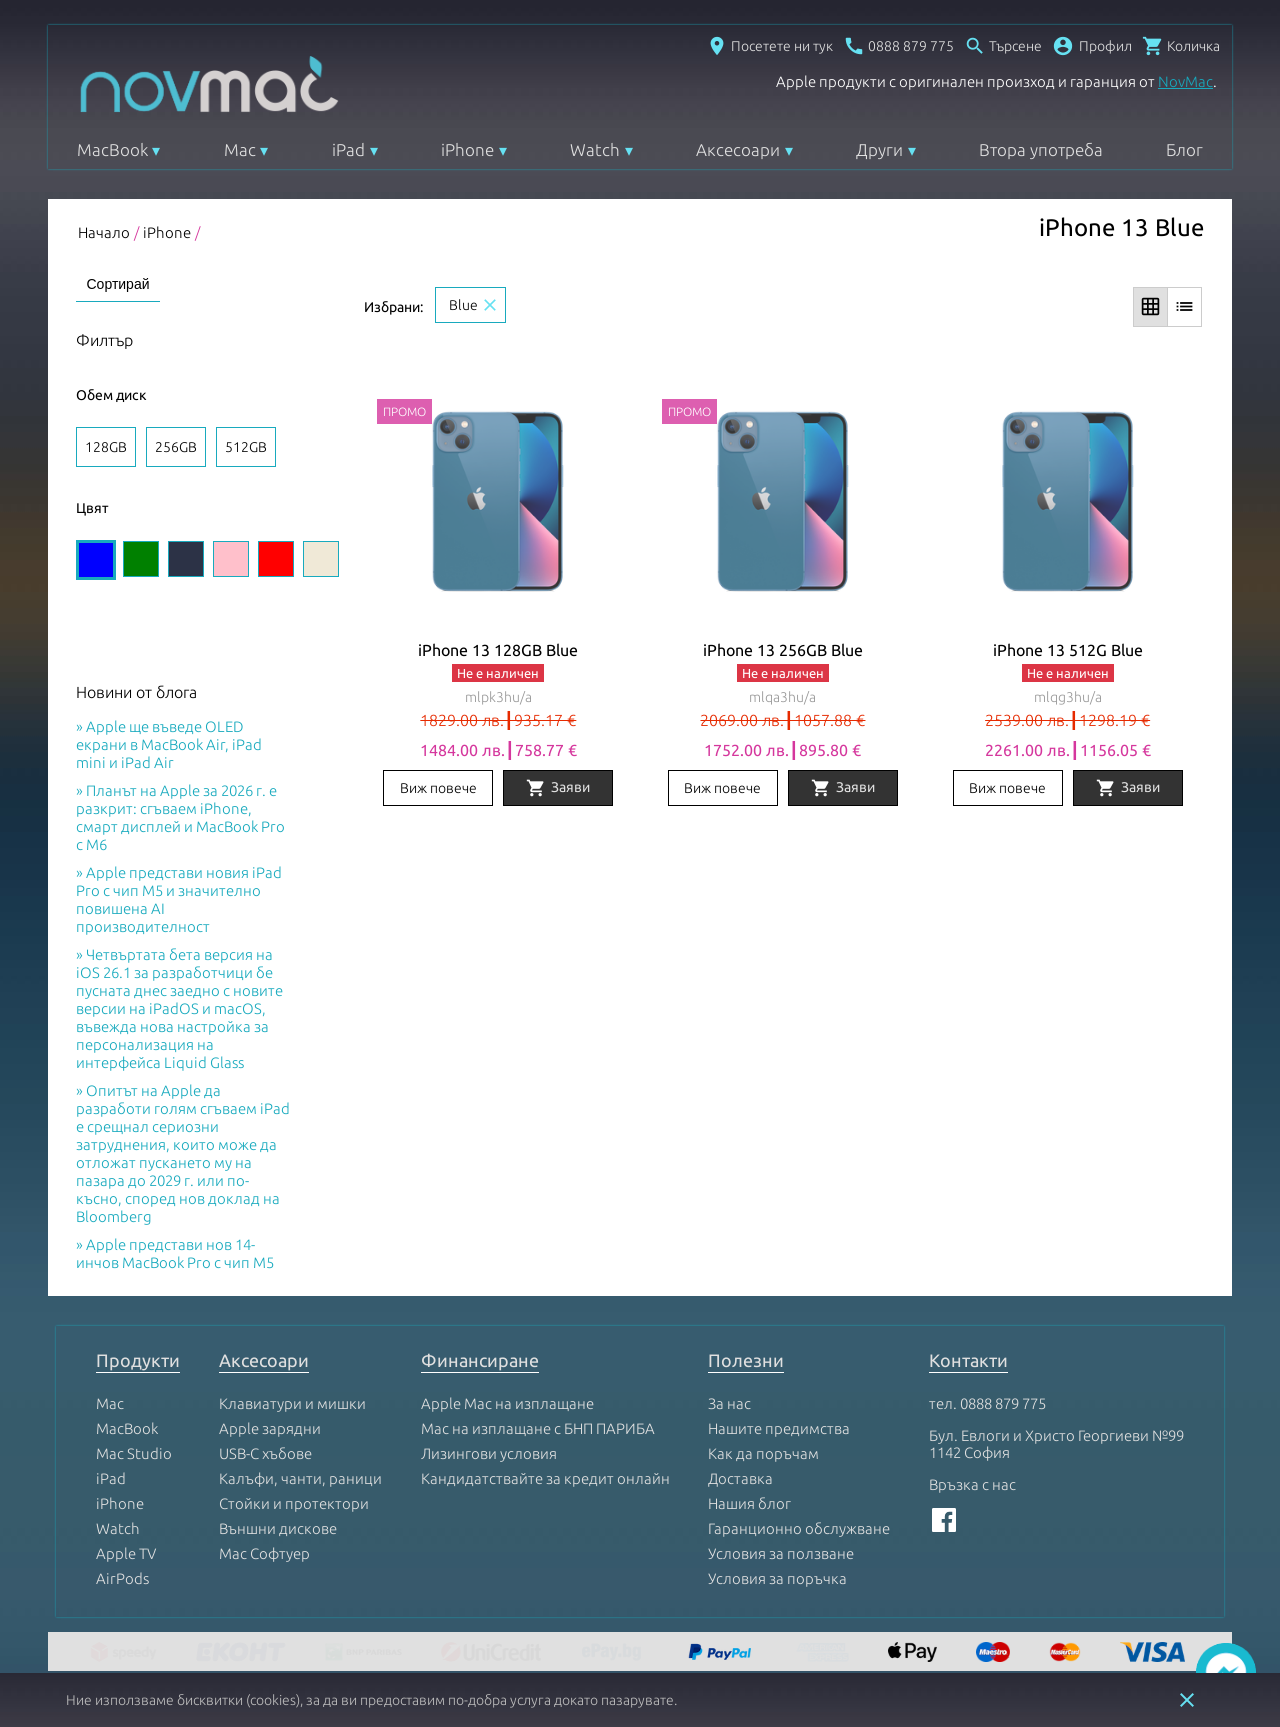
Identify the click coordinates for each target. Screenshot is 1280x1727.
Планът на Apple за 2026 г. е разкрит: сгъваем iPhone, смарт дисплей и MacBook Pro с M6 (180, 818)
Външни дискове (278, 1529)
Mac (240, 149)
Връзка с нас (972, 1485)
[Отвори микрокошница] (1181, 46)
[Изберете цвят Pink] (231, 560)
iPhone (467, 149)
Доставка (740, 1479)
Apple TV (126, 1554)
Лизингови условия (489, 1454)
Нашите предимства (779, 1429)
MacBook (112, 149)
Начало (104, 232)
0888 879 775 (1003, 1404)
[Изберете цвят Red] (276, 560)
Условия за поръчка (777, 1579)
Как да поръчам (763, 1454)
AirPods (122, 1579)
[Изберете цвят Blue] (96, 561)
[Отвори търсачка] (1003, 46)
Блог (1184, 149)
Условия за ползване (781, 1554)
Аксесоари (738, 149)
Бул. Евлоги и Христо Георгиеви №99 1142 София (1056, 1445)
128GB (106, 447)
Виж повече (438, 789)
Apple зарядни (270, 1429)
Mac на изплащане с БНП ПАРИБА (538, 1429)
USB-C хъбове (265, 1454)
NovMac (1185, 81)
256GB (176, 447)
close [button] (1187, 1700)
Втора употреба (1041, 149)
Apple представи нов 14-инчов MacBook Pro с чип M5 (175, 1254)
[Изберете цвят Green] (141, 560)
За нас (729, 1404)
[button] (1092, 46)
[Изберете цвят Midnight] (186, 560)
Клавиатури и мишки (292, 1404)
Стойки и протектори (294, 1504)
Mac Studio (134, 1454)
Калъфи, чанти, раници (300, 1479)
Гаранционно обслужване (799, 1529)
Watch (595, 149)
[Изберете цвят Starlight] (321, 560)
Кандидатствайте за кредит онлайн (545, 1479)
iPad (348, 149)
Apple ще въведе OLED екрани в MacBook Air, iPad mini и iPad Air (169, 745)
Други (879, 149)
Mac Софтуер (264, 1554)
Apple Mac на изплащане (507, 1404)
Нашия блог (749, 1504)
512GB (246, 447)
